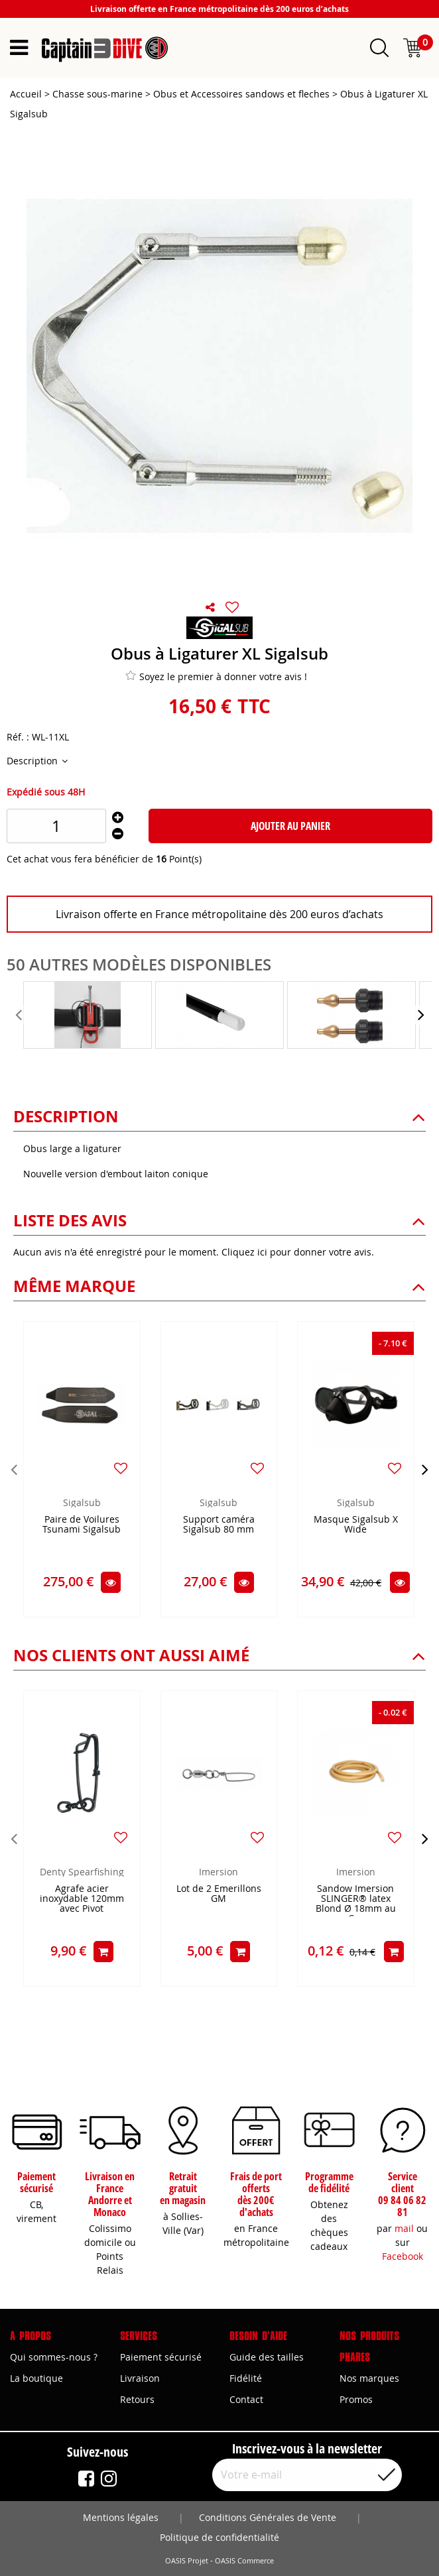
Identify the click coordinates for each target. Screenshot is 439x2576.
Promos (356, 2399)
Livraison (140, 2378)
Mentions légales (120, 2517)
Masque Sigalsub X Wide (356, 1524)
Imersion (218, 1871)
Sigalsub (82, 1502)
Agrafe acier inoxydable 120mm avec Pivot (82, 1898)
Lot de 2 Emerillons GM (218, 1893)
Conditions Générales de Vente (267, 2517)
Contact (246, 2399)
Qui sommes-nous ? (53, 2357)
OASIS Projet (186, 2560)
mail (404, 2228)
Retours (137, 2399)
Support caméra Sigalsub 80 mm (219, 1524)
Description (33, 760)
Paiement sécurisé (161, 2357)
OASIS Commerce (244, 2560)
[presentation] (20, 1015)
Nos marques (369, 2378)
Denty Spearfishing (82, 1871)
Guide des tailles (266, 2357)
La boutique (36, 2378)
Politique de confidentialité (219, 2537)
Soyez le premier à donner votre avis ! (216, 676)
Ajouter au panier (290, 826)
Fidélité (245, 2378)
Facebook (402, 2256)
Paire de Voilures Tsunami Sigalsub (81, 1524)
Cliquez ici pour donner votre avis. (297, 1252)
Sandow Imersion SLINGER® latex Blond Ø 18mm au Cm (356, 1899)
